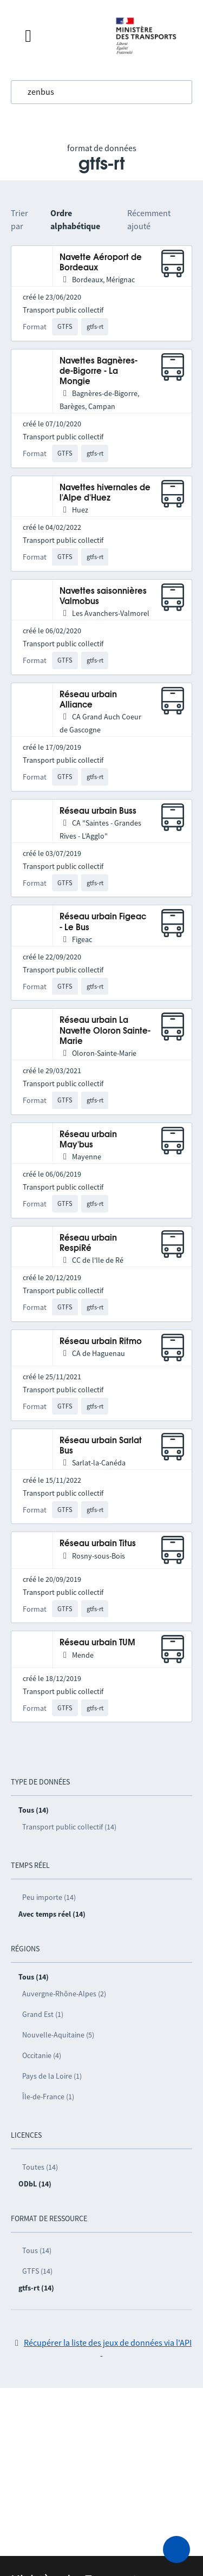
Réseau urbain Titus (98, 1544)
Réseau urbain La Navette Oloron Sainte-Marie (105, 1031)
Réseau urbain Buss (98, 811)
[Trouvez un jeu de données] (101, 92)
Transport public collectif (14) (69, 1827)
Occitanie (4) (41, 2055)
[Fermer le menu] (59, 35)
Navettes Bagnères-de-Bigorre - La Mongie (98, 371)
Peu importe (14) (49, 1897)
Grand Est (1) (42, 2014)
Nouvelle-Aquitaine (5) (58, 2035)
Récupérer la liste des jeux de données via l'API (108, 2342)
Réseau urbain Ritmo (101, 1342)
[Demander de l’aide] (176, 2549)
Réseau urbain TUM (97, 1643)
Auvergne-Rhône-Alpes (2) (64, 1993)
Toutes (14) (40, 2167)
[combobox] (101, 92)
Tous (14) (36, 2250)
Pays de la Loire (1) (52, 2076)
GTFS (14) (37, 2271)
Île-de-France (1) (48, 2096)
